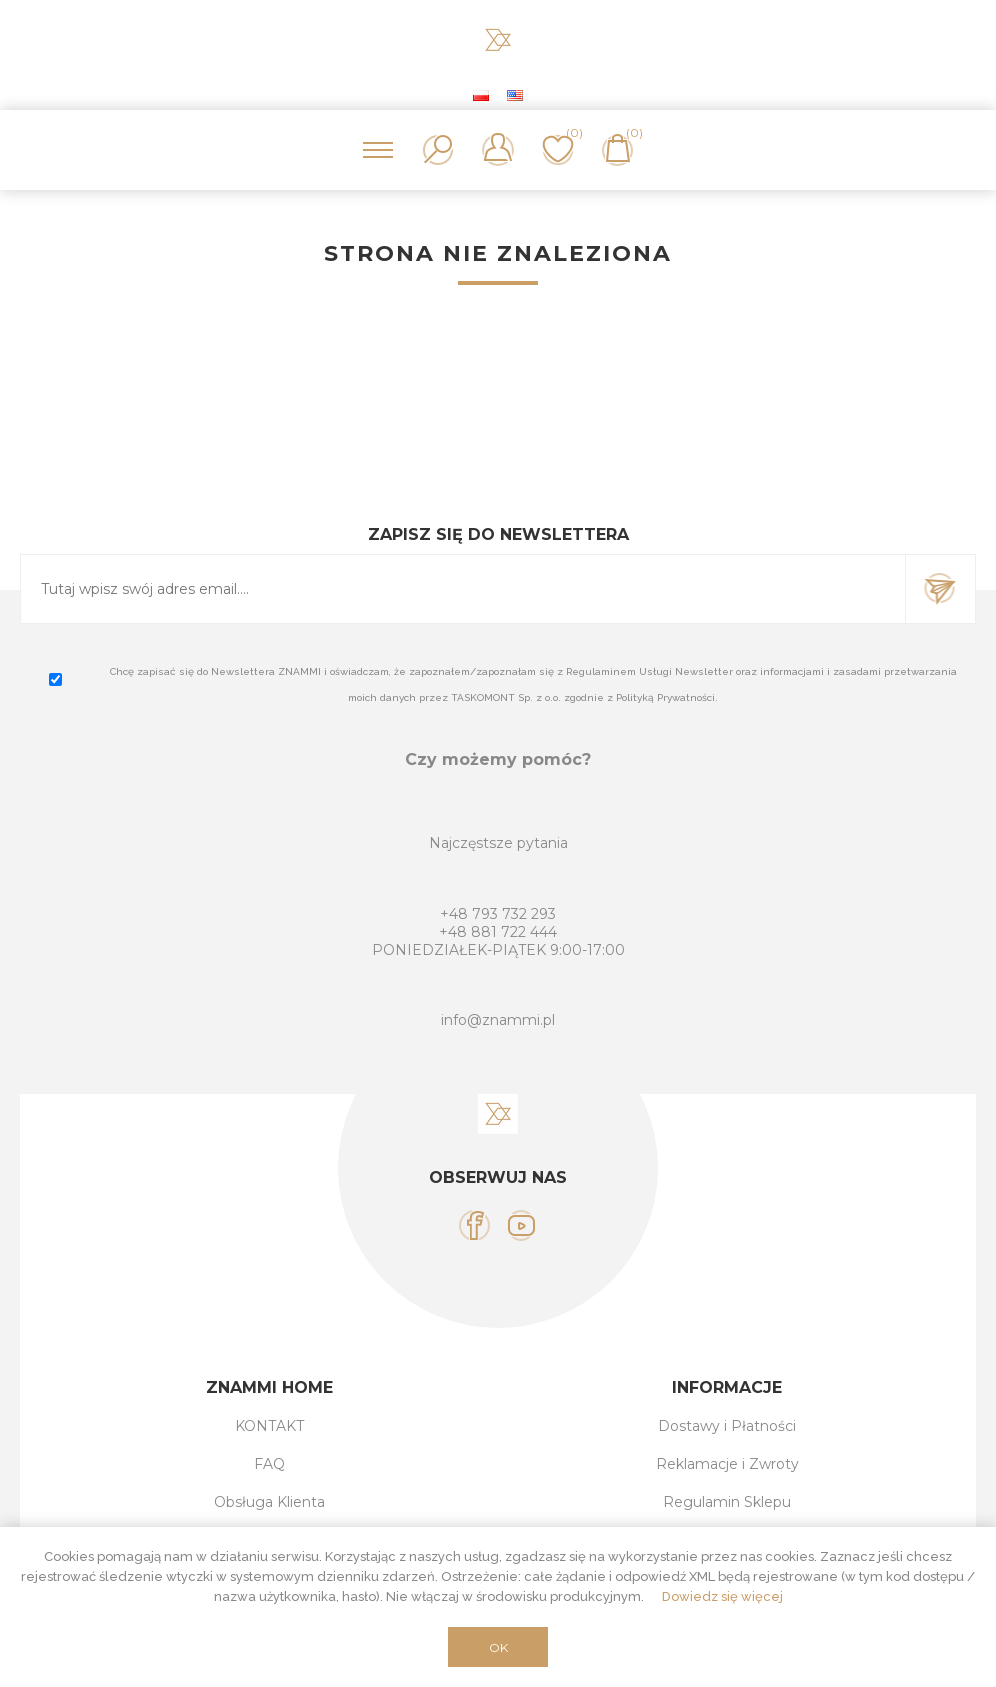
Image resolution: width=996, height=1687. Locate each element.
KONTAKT (269, 1426)
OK (498, 1647)
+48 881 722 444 (498, 932)
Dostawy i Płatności (727, 1426)
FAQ (269, 1464)
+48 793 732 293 (498, 914)
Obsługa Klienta (269, 1502)
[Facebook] (474, 1225)
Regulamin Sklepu (727, 1502)
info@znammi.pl (498, 1020)
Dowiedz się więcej (722, 1596)
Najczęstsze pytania (498, 843)
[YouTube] (521, 1225)
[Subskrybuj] (463, 589)
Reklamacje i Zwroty (727, 1464)
